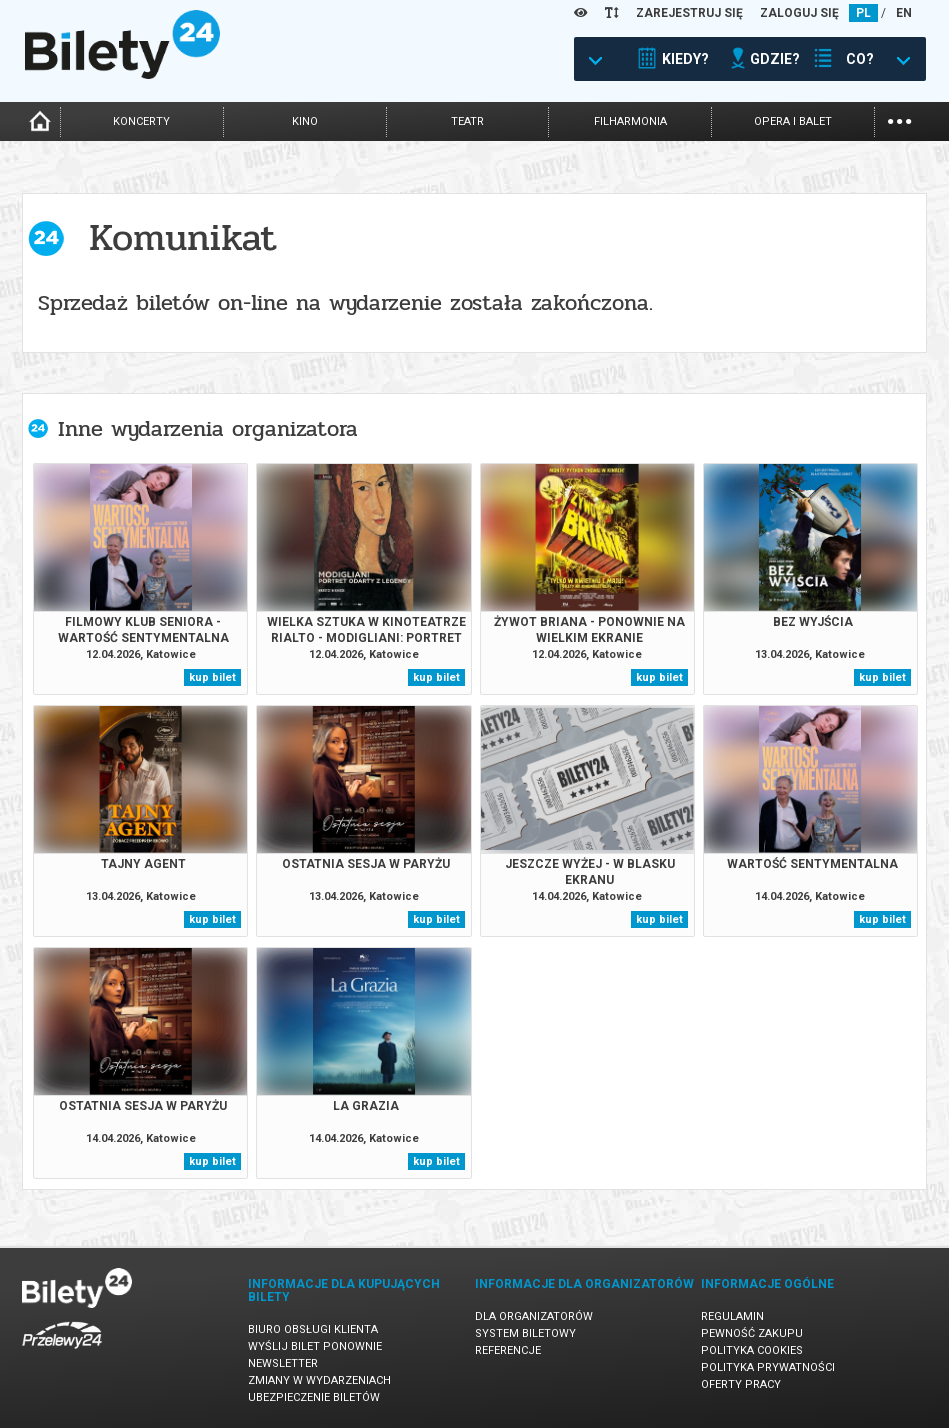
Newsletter (283, 1363)
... (899, 119)
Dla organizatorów (534, 1316)
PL (863, 13)
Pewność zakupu (752, 1333)
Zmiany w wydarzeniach (319, 1380)
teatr (467, 121)
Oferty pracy (741, 1384)
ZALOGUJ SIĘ (799, 13)
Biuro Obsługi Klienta (313, 1329)
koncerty (141, 121)
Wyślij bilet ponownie (315, 1346)
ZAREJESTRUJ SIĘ (689, 13)
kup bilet (212, 677)
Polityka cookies (752, 1350)
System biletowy (525, 1333)
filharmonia (630, 121)
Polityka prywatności (768, 1367)
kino (305, 121)
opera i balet (793, 121)
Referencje (508, 1350)
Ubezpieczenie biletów (314, 1397)
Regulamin (732, 1316)
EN (904, 13)
